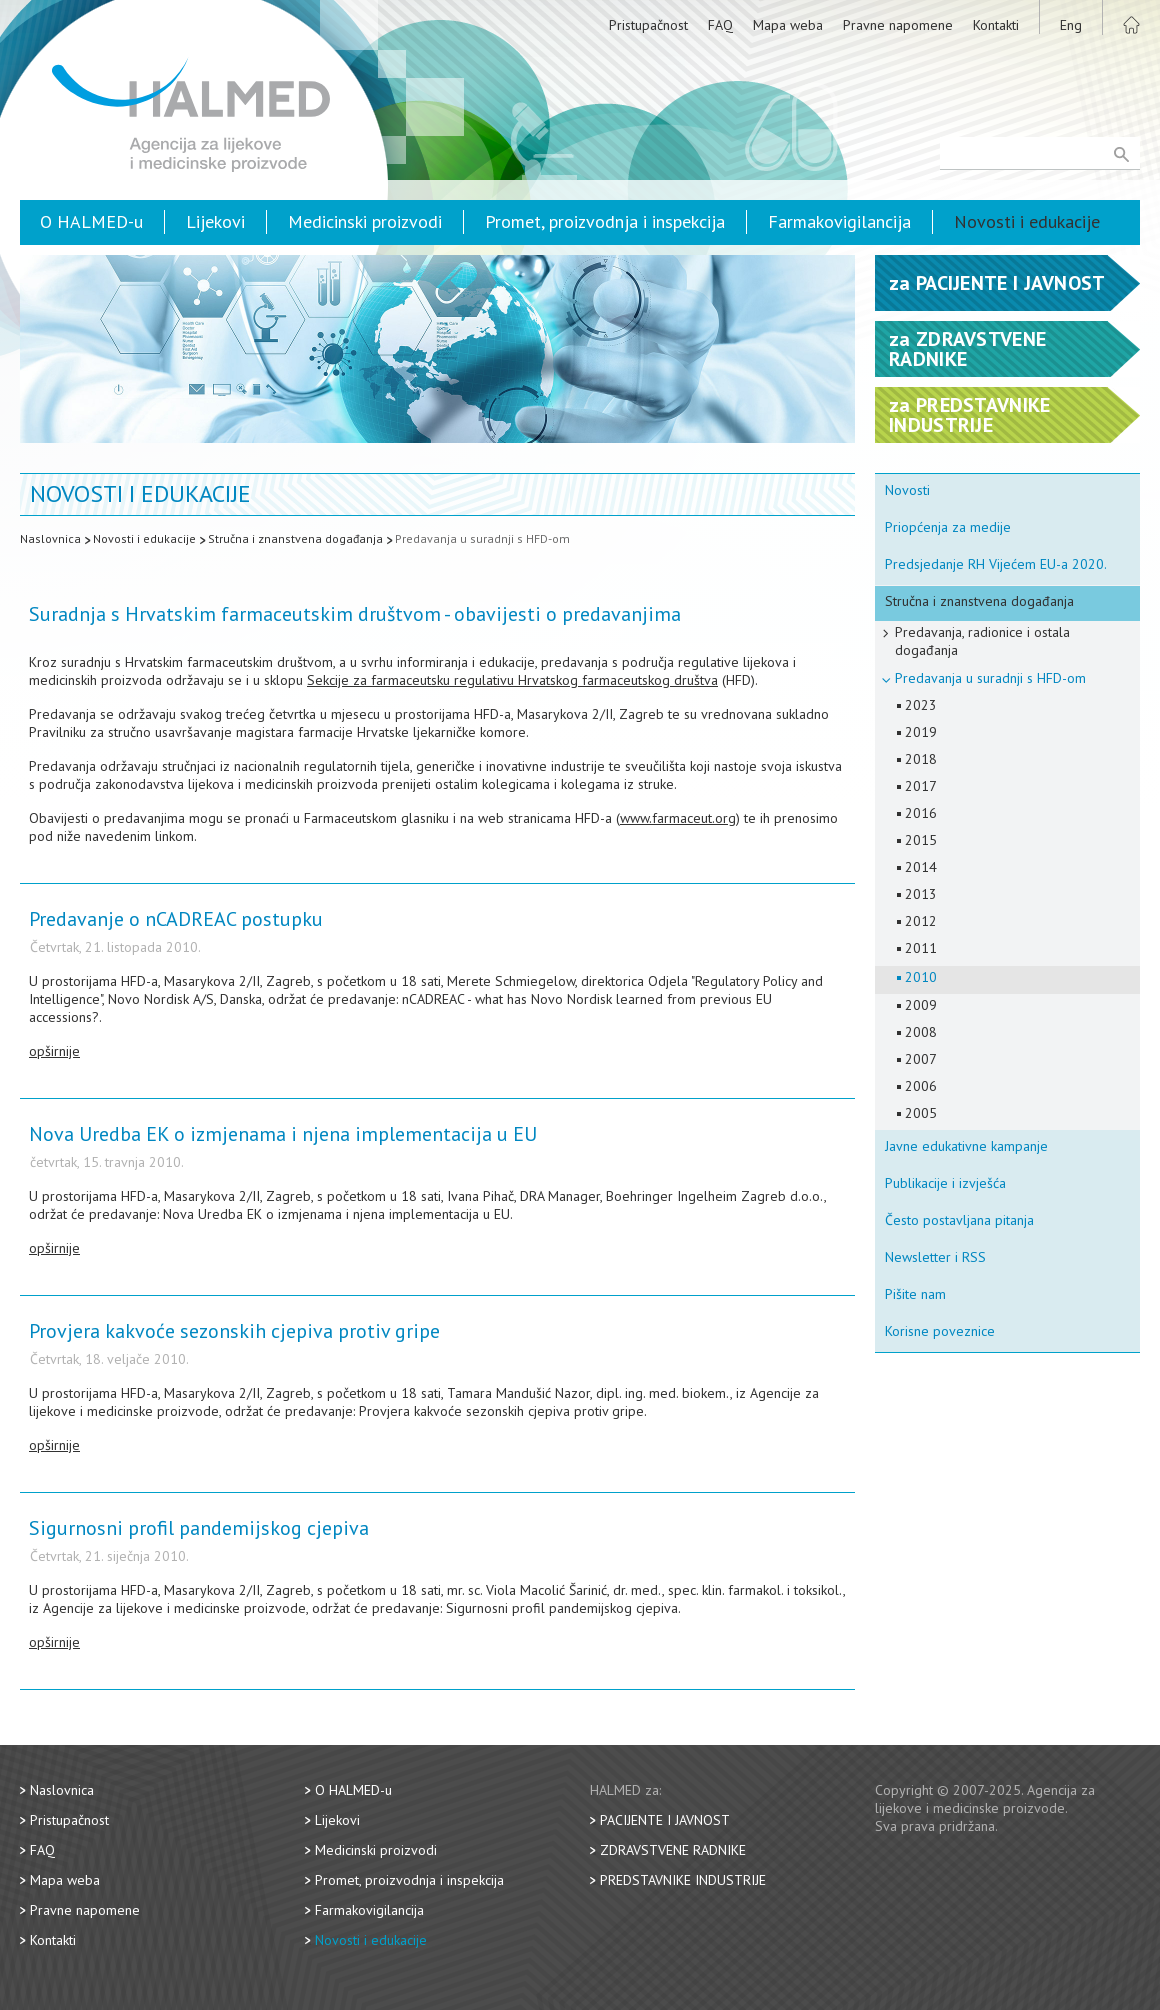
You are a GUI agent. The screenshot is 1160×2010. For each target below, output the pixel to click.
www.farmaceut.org (678, 818)
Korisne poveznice (940, 1331)
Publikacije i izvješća (945, 1183)
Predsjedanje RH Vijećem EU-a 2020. (996, 564)
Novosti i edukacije (1027, 221)
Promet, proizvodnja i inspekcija (605, 221)
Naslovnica (50, 538)
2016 (921, 813)
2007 (921, 1059)
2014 (921, 867)
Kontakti (996, 25)
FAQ (720, 25)
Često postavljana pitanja (959, 1220)
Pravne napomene (898, 25)
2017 (921, 786)
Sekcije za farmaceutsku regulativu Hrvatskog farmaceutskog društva (512, 680)
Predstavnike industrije (683, 1880)
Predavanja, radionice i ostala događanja (982, 641)
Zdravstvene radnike (673, 1850)
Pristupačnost (648, 25)
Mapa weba (788, 25)
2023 (921, 705)
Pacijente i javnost (665, 1820)
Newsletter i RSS (935, 1257)
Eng (1071, 25)
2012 (921, 921)
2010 (921, 977)
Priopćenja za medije (948, 527)
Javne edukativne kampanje (966, 1146)
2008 (921, 1032)
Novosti (907, 490)
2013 (921, 894)
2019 (921, 732)
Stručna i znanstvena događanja (295, 538)
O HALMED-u (91, 221)
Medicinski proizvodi (365, 221)
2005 (921, 1113)
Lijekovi (215, 221)
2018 (921, 759)
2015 (921, 840)
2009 (921, 1005)
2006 (921, 1086)
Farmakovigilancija (839, 221)
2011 (921, 948)
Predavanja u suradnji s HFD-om (482, 538)
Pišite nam (915, 1294)
